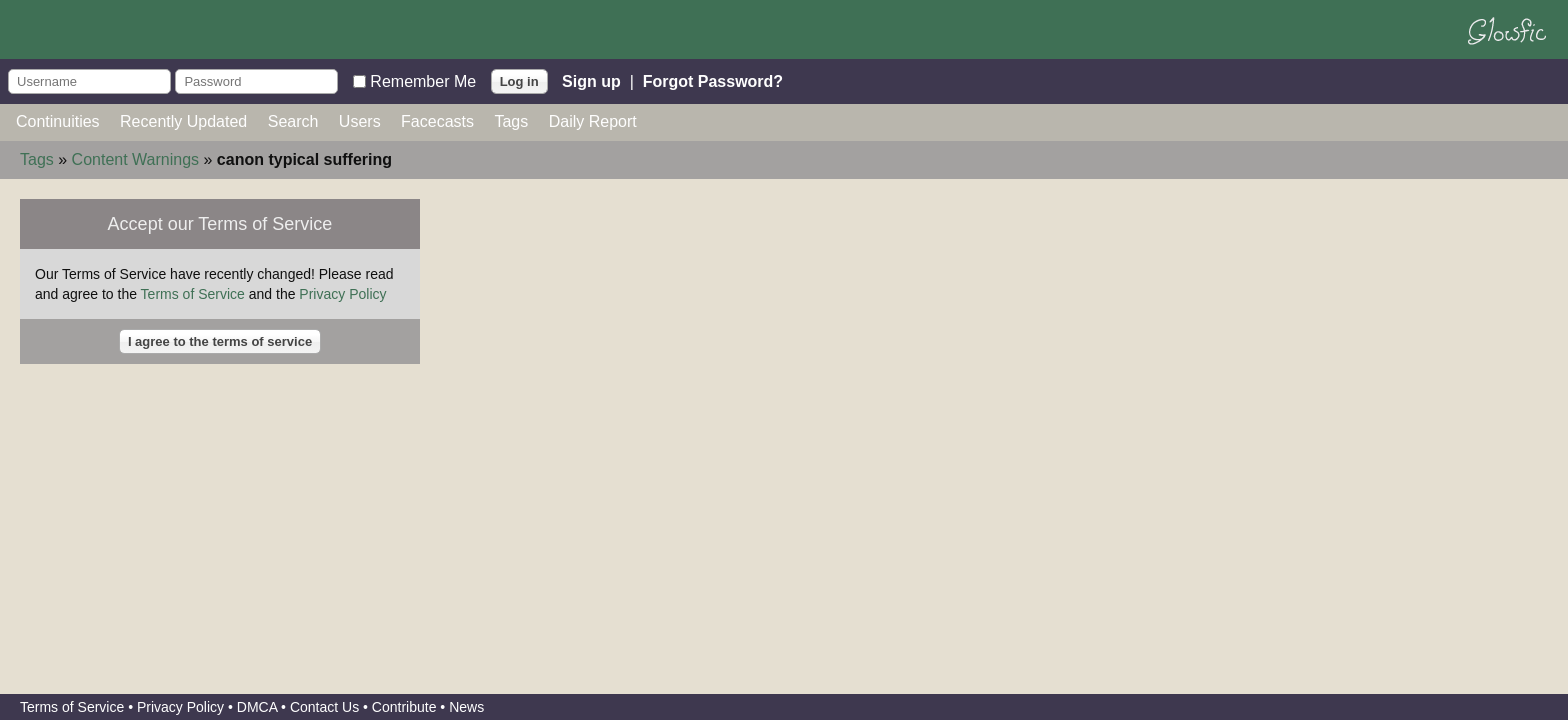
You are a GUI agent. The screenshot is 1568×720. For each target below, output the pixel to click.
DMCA (257, 707)
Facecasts (437, 121)
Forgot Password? (713, 80)
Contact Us (324, 707)
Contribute (404, 707)
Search (293, 121)
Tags (511, 121)
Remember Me (423, 80)
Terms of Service (193, 294)
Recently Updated (183, 121)
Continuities (58, 121)
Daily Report (593, 121)
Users (360, 121)
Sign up (591, 80)
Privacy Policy (342, 294)
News (466, 707)
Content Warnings (135, 159)
